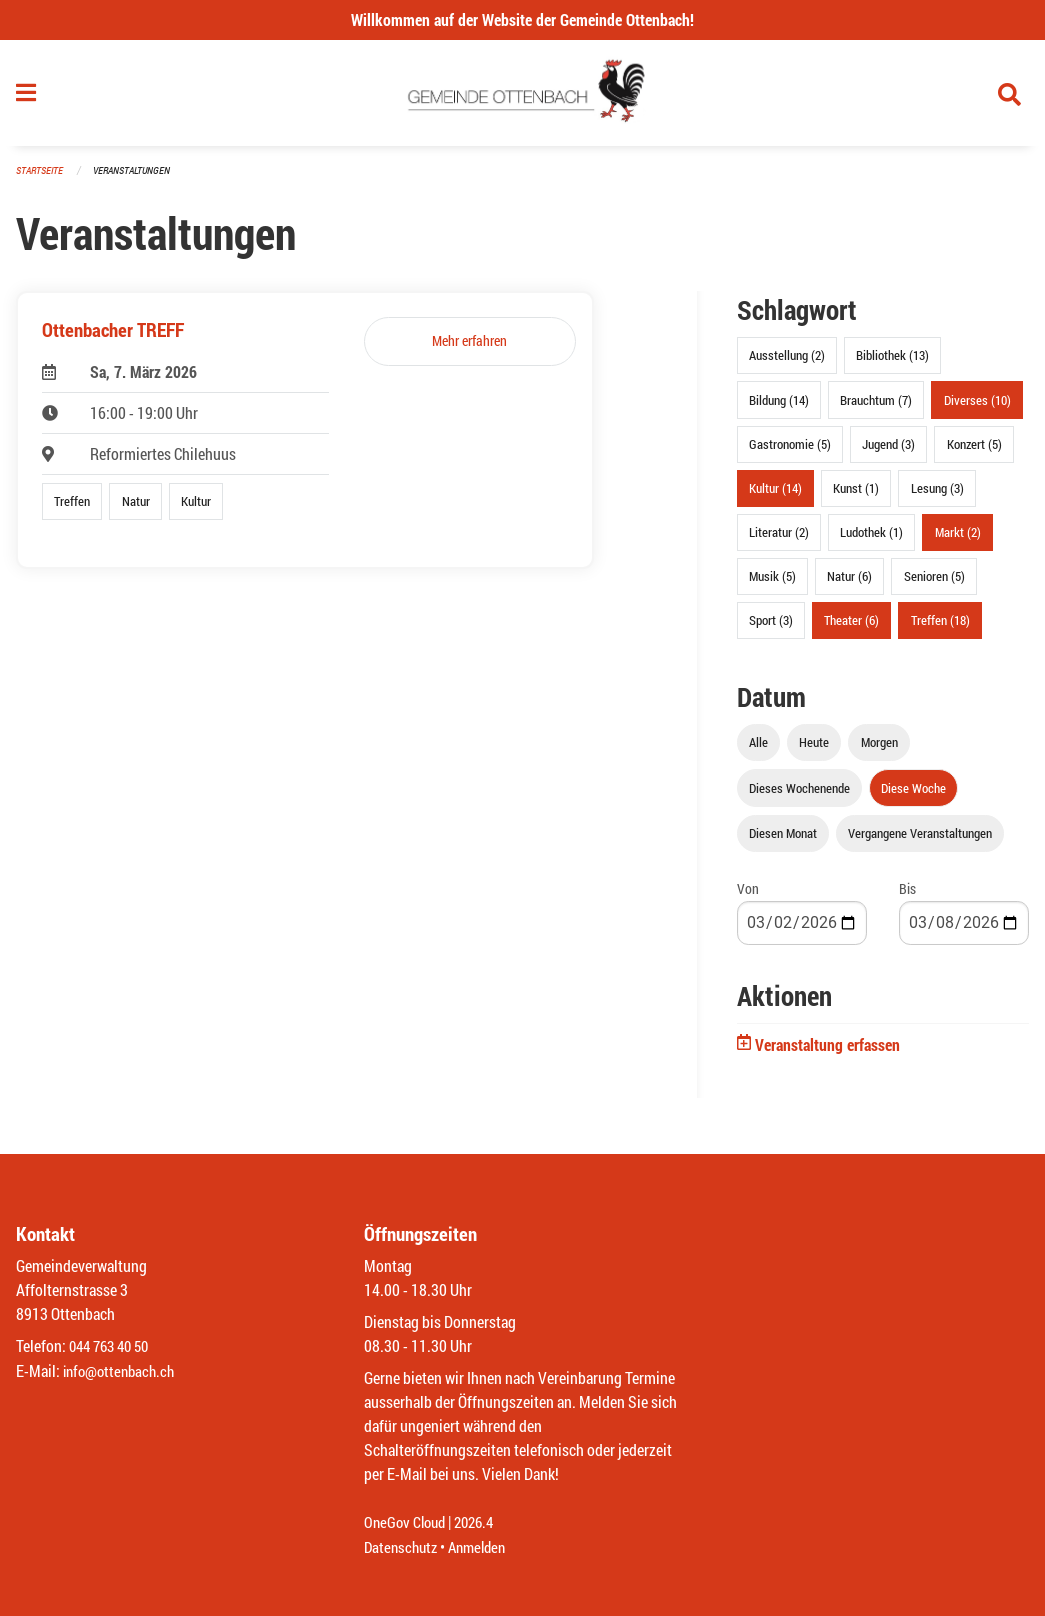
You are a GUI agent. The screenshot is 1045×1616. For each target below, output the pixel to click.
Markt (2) (958, 541)
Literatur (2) (779, 541)
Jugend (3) (888, 452)
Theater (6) (851, 629)
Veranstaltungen (140, 179)
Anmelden (484, 1547)
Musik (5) (772, 585)
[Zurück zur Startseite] (522, 98)
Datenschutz (403, 1547)
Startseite (42, 179)
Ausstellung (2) (787, 364)
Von (748, 896)
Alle (758, 751)
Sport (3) (771, 629)
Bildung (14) (779, 408)
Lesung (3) (937, 496)
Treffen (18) (940, 629)
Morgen (879, 751)
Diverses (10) (977, 408)
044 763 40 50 (113, 1347)
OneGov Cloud (407, 1523)
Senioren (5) (934, 585)
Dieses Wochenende (799, 796)
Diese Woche (913, 796)
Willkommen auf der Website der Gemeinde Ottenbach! (522, 19)
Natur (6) (849, 585)
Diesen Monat (783, 841)
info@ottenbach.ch (123, 1371)
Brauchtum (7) (876, 408)
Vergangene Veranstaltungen (920, 841)
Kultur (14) (775, 496)
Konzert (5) (974, 452)
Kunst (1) (856, 496)
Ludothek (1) (871, 541)
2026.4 (482, 1523)
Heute (814, 751)
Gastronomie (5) (790, 452)
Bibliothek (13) (892, 364)
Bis (907, 896)
